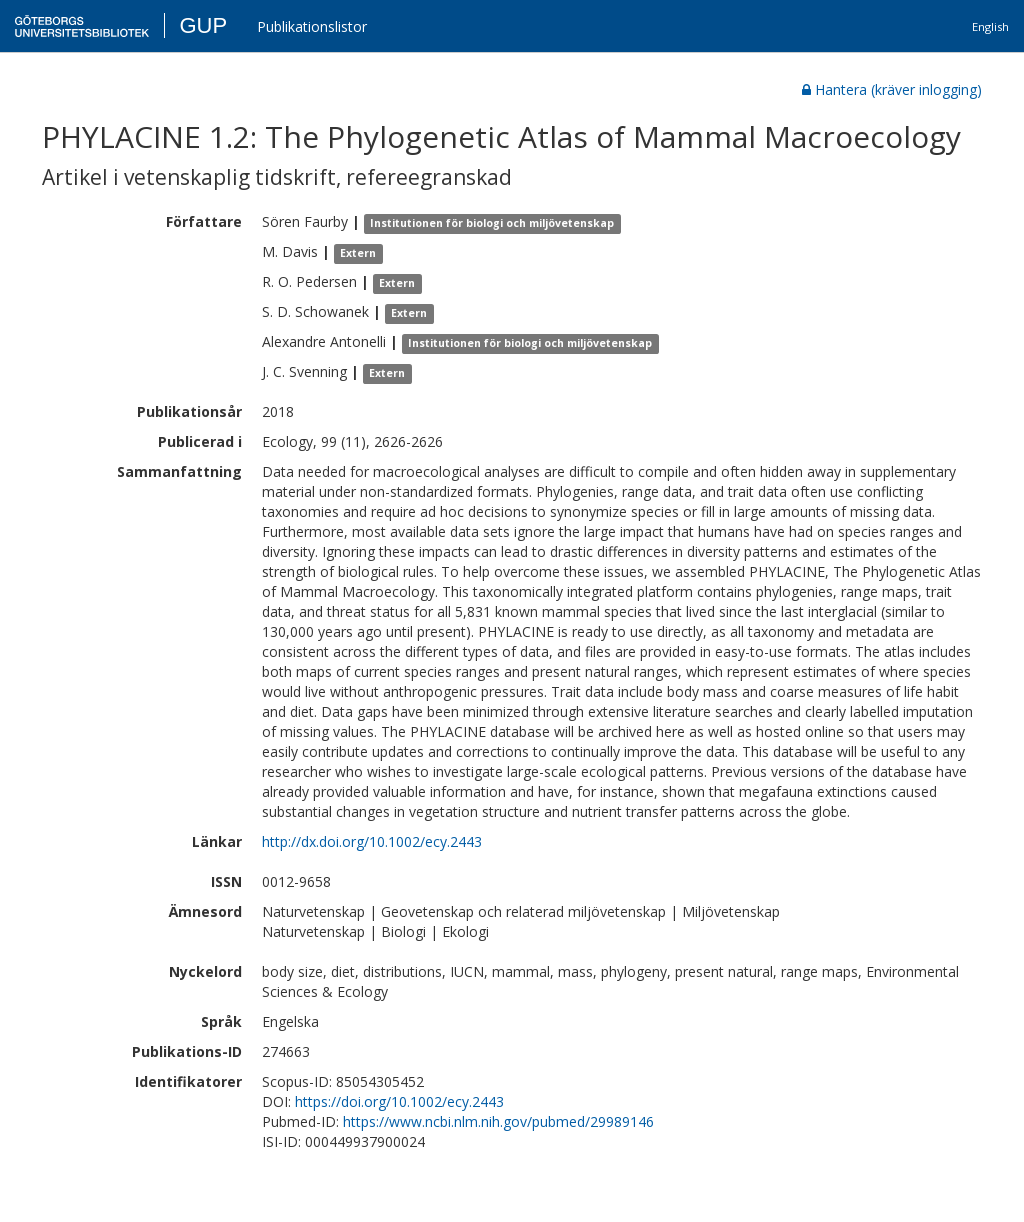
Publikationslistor (312, 26)
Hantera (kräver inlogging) (892, 89)
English (990, 26)
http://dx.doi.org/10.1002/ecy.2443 (372, 841)
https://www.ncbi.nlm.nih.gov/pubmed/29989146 (498, 1121)
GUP (203, 25)
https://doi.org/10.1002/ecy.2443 (399, 1101)
